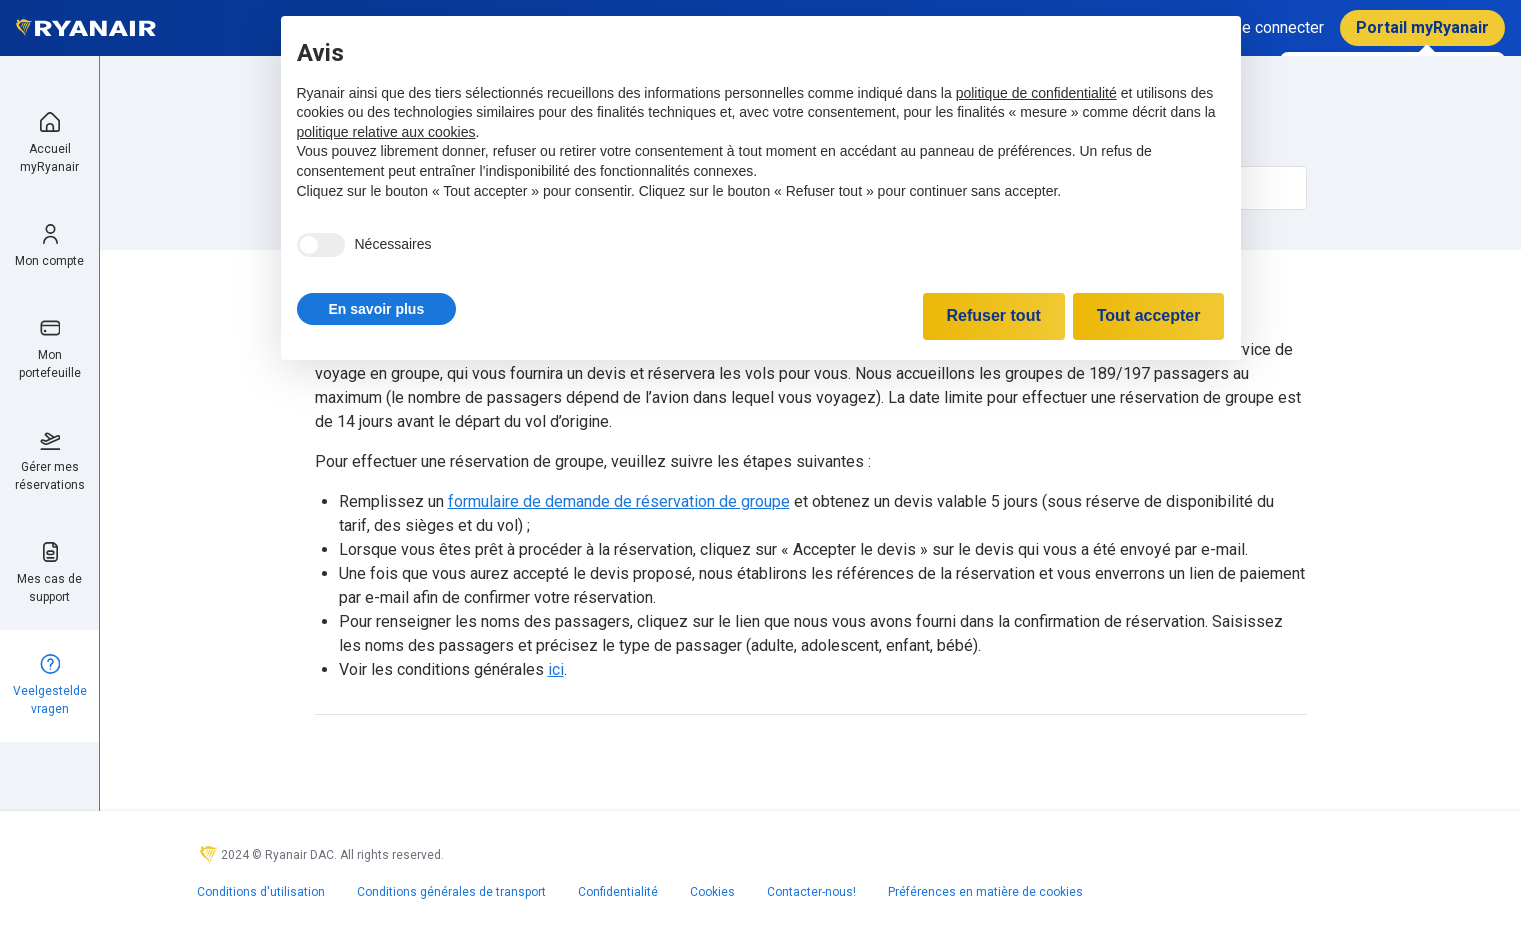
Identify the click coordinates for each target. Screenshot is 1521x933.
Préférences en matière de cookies (985, 892)
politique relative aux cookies (386, 132)
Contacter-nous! (811, 892)
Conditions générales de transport (451, 892)
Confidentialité (618, 892)
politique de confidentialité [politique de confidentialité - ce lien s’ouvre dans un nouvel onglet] (1036, 93)
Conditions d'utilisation (261, 892)
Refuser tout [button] (994, 315)
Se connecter (1278, 27)
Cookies (712, 892)
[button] (377, 309)
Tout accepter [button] (1149, 315)
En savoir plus (377, 309)
